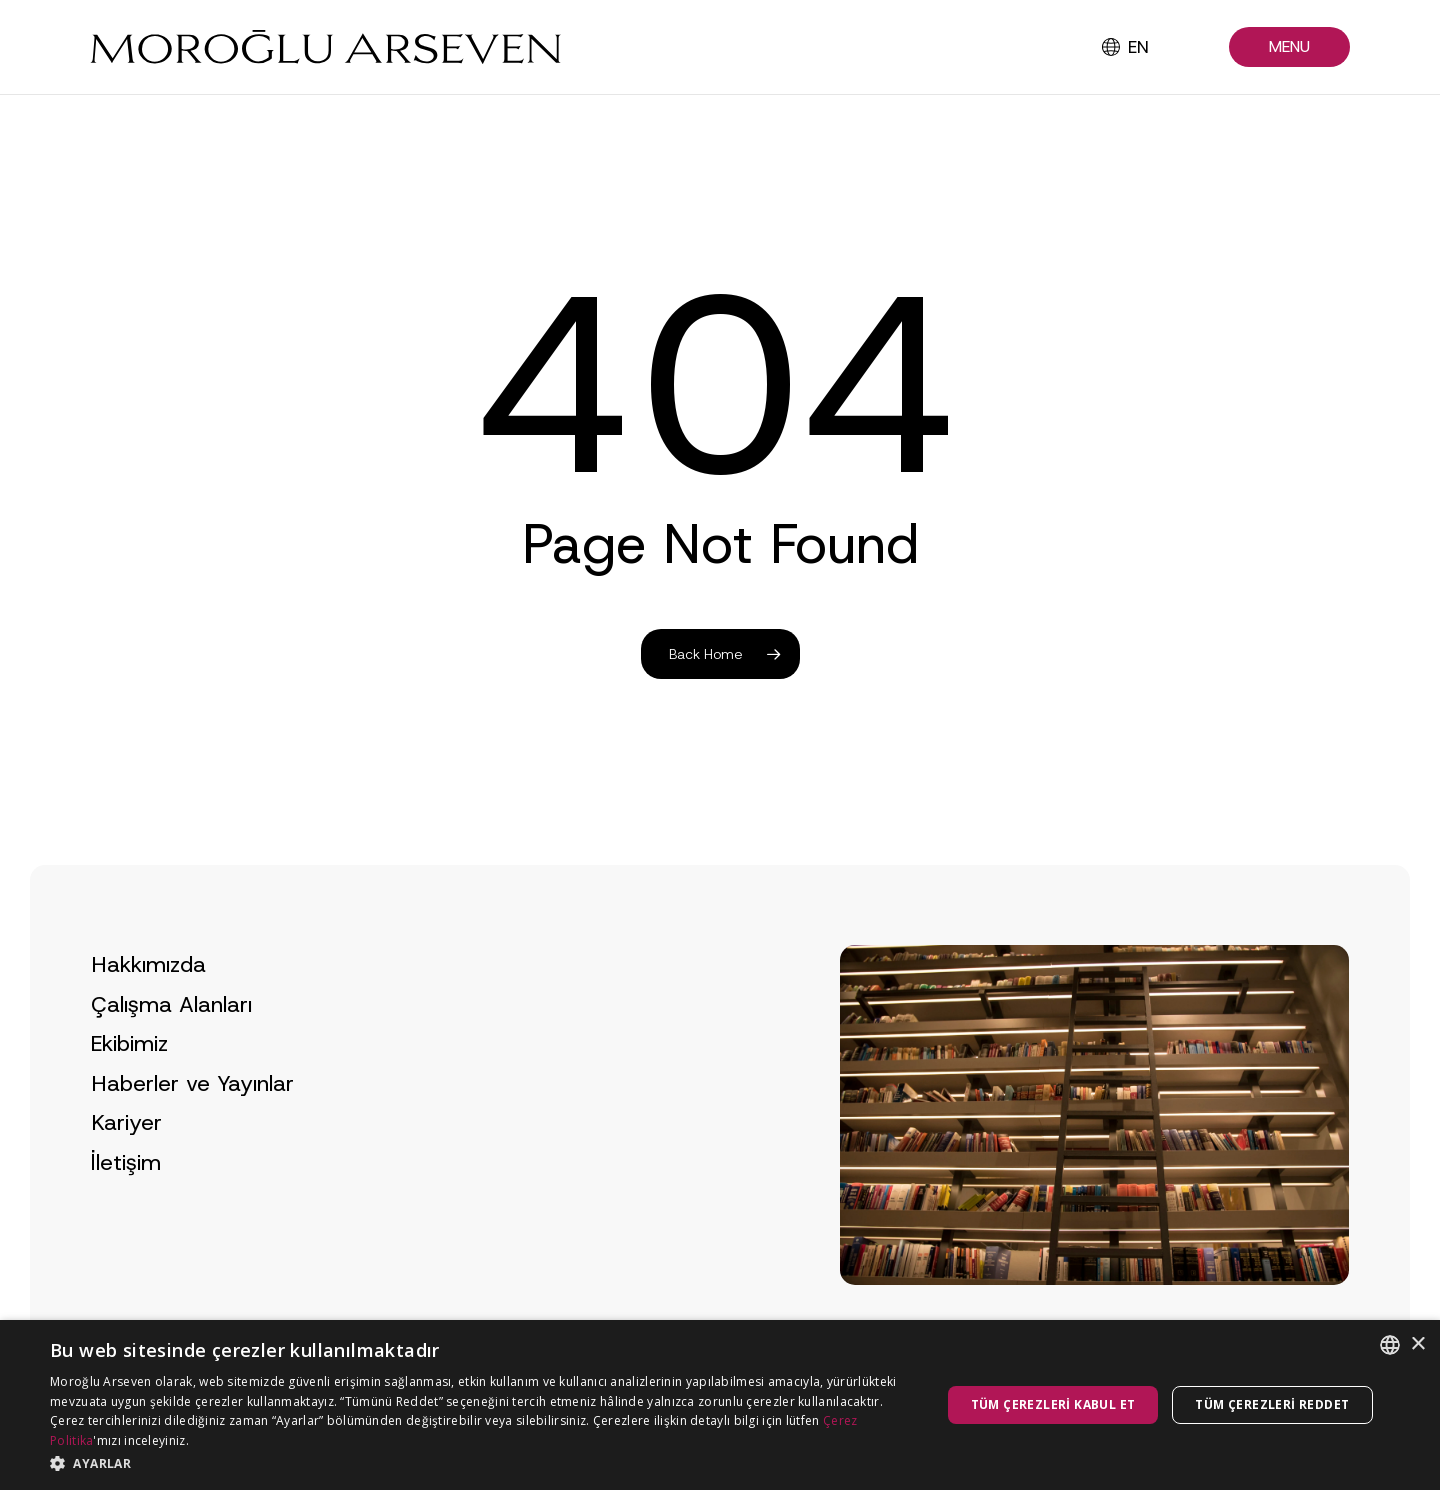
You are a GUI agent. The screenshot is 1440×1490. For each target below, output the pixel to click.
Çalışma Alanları (171, 1043)
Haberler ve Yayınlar (192, 1122)
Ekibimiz (129, 1083)
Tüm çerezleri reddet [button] (1272, 1404)
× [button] (1417, 1344)
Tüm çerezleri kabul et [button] (1053, 1404)
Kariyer (126, 1162)
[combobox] (1390, 1345)
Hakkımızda (148, 1003)
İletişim (126, 1201)
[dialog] (720, 1405)
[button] (1289, 47)
